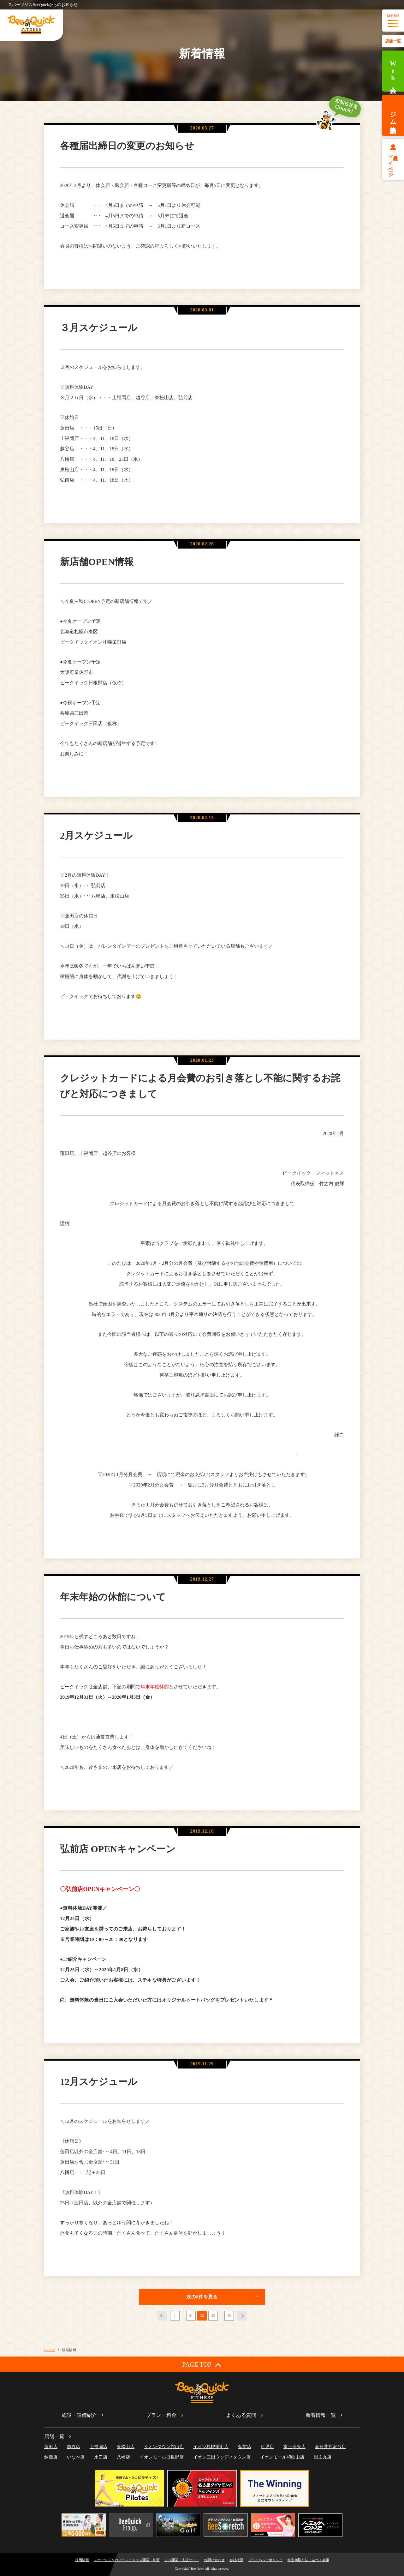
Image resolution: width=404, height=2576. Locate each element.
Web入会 (392, 71)
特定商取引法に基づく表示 (308, 2560)
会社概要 (236, 2560)
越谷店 (73, 2446)
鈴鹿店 (50, 2457)
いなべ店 (76, 2457)
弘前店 (244, 2446)
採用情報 (82, 2560)
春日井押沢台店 (330, 2446)
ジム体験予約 (392, 115)
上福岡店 (98, 2446)
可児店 (267, 2446)
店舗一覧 (393, 41)
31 (191, 2315)
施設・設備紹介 (79, 2415)
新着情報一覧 (321, 2415)
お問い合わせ (214, 2560)
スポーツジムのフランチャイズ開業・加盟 (127, 2560)
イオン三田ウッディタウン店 (222, 2457)
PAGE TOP (202, 2364)
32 (202, 2315)
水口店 (100, 2457)
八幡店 (123, 2457)
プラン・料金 (161, 2415)
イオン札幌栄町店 (211, 2446)
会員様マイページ (393, 163)
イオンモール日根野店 (162, 2457)
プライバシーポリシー (265, 2560)
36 (229, 2315)
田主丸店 (322, 2457)
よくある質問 (241, 2415)
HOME (49, 2350)
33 (213, 2315)
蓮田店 (50, 2446)
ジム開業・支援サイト (181, 2560)
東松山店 (125, 2446)
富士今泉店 (294, 2446)
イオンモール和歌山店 (282, 2457)
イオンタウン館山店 (164, 2446)
